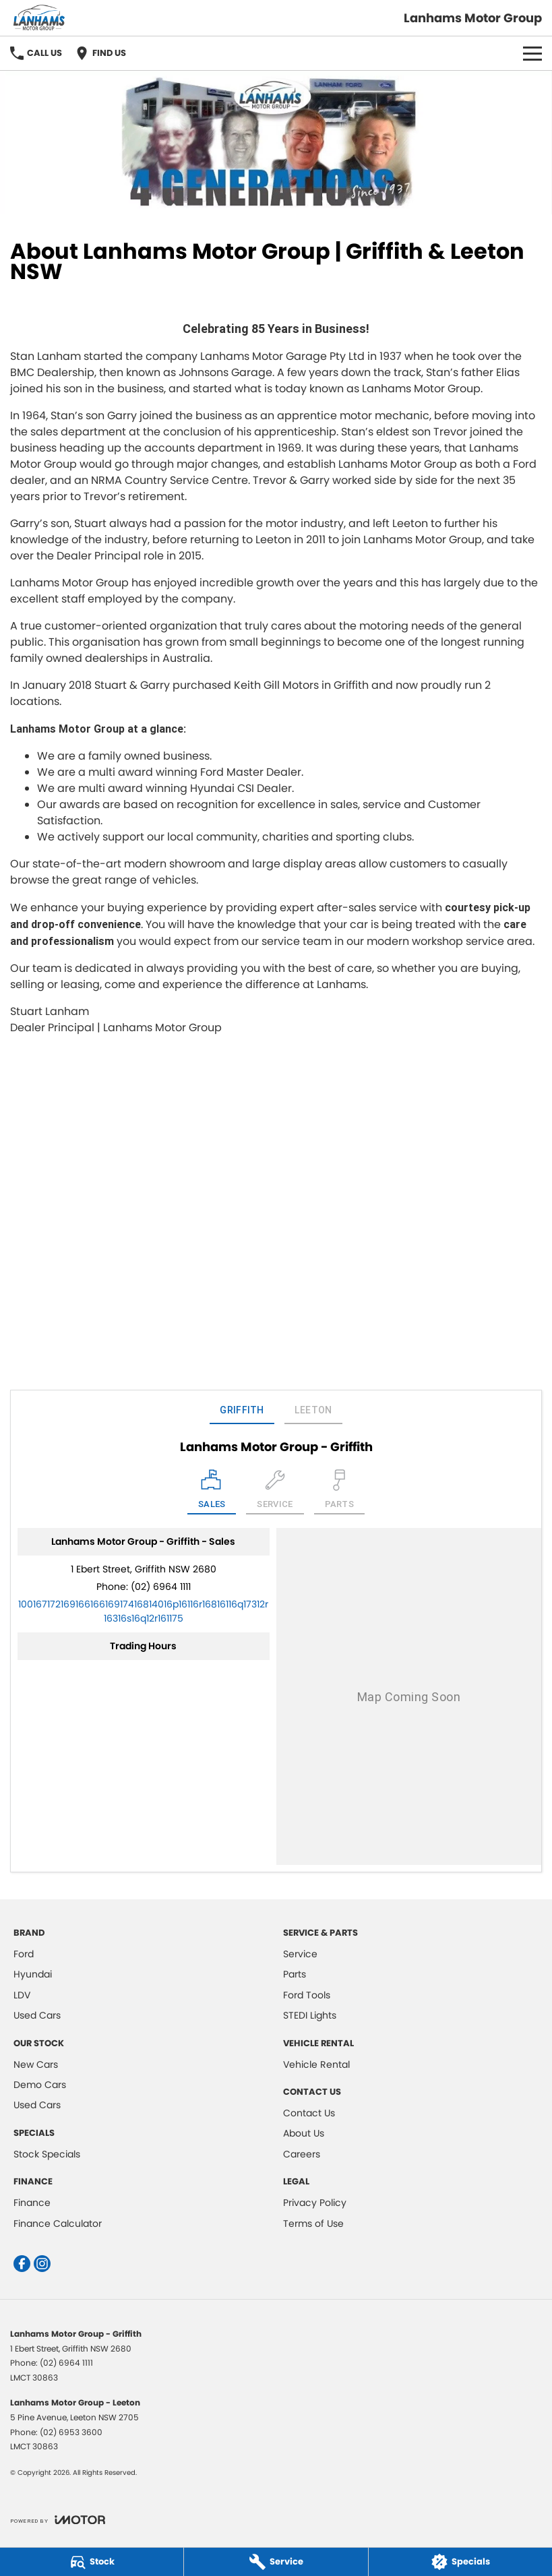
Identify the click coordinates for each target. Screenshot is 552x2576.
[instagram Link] (42, 2263)
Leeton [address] (313, 1410)
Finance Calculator (57, 2223)
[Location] (212, 1491)
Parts (294, 1974)
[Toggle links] (57, 2519)
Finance (32, 2202)
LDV (21, 1995)
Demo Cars (39, 2084)
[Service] (275, 2562)
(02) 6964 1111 (161, 1586)
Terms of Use (313, 2223)
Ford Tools (306, 1995)
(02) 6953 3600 (71, 2432)
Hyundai (32, 1974)
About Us (303, 2133)
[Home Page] (38, 18)
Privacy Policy (314, 2202)
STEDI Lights (309, 2015)
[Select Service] (274, 1491)
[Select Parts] (339, 1491)
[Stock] (91, 2562)
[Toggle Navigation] (532, 53)
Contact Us (309, 2113)
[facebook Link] (21, 2263)
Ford (23, 1954)
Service (300, 1954)
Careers (301, 2154)
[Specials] (460, 2562)
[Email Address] (143, 1611)
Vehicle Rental (316, 2064)
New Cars (35, 2064)
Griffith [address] (242, 1410)
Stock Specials (46, 2154)
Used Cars (37, 2015)
